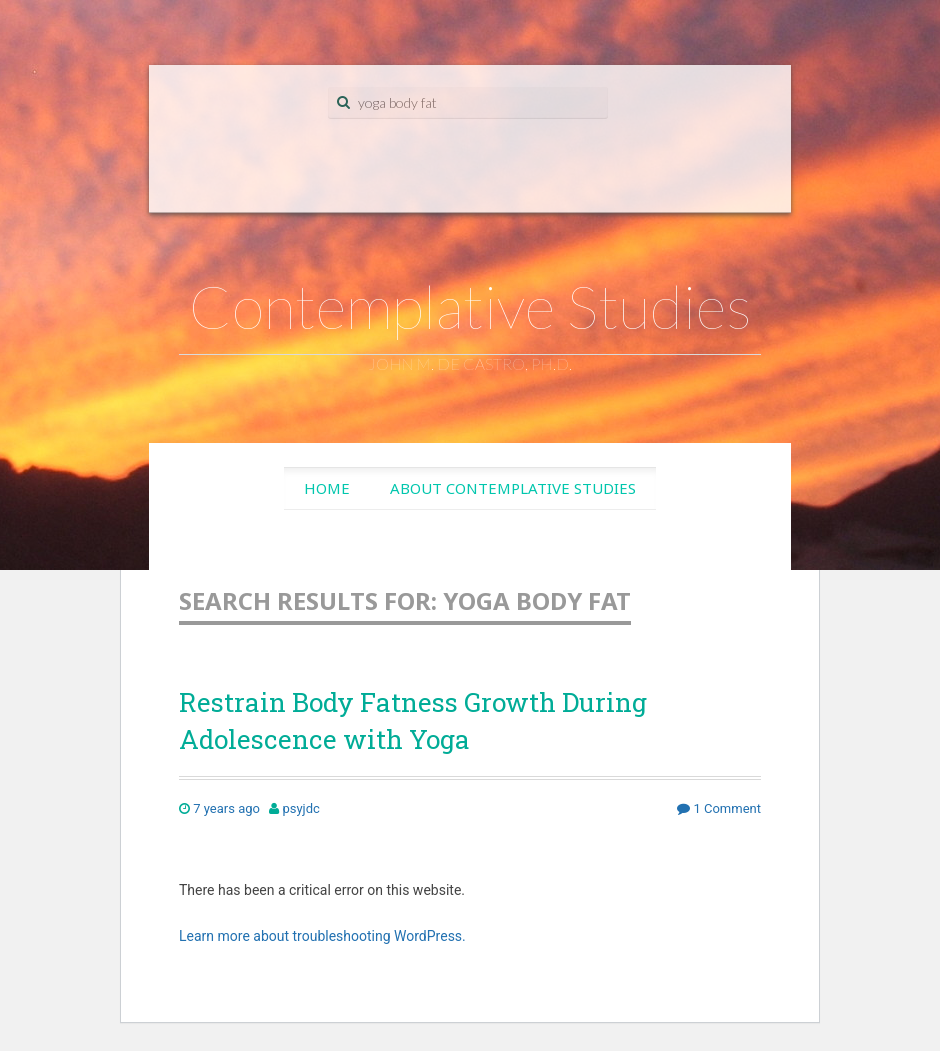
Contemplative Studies (470, 306)
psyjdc (300, 808)
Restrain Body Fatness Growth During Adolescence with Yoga (413, 720)
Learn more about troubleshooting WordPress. (322, 936)
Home (327, 488)
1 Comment (719, 808)
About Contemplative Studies (513, 488)
